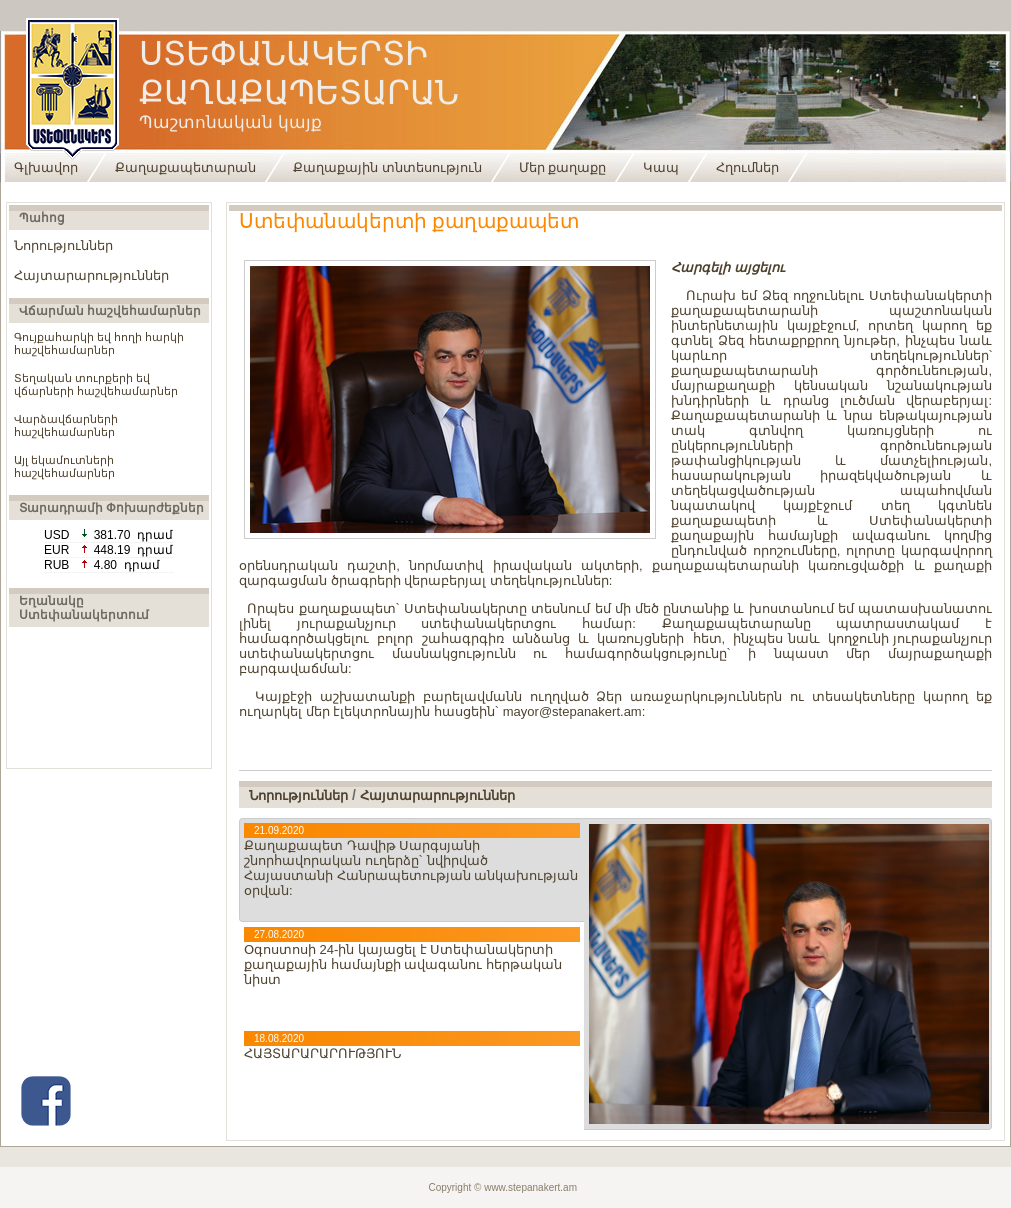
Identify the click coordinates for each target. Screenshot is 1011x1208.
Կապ (661, 167)
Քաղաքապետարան (185, 167)
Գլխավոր (46, 167)
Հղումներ (747, 167)
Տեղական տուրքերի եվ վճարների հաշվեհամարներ (96, 384)
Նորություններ (63, 245)
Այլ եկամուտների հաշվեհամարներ (64, 466)
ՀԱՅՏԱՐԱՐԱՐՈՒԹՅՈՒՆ (322, 1053)
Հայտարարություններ (91, 275)
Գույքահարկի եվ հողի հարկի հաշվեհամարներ (99, 343)
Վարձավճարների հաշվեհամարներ (66, 425)
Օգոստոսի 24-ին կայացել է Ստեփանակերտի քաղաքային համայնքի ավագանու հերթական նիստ (403, 964)
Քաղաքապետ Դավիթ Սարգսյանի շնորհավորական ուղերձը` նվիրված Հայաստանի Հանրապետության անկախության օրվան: (411, 868)
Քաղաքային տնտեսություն (387, 167)
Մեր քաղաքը (563, 167)
